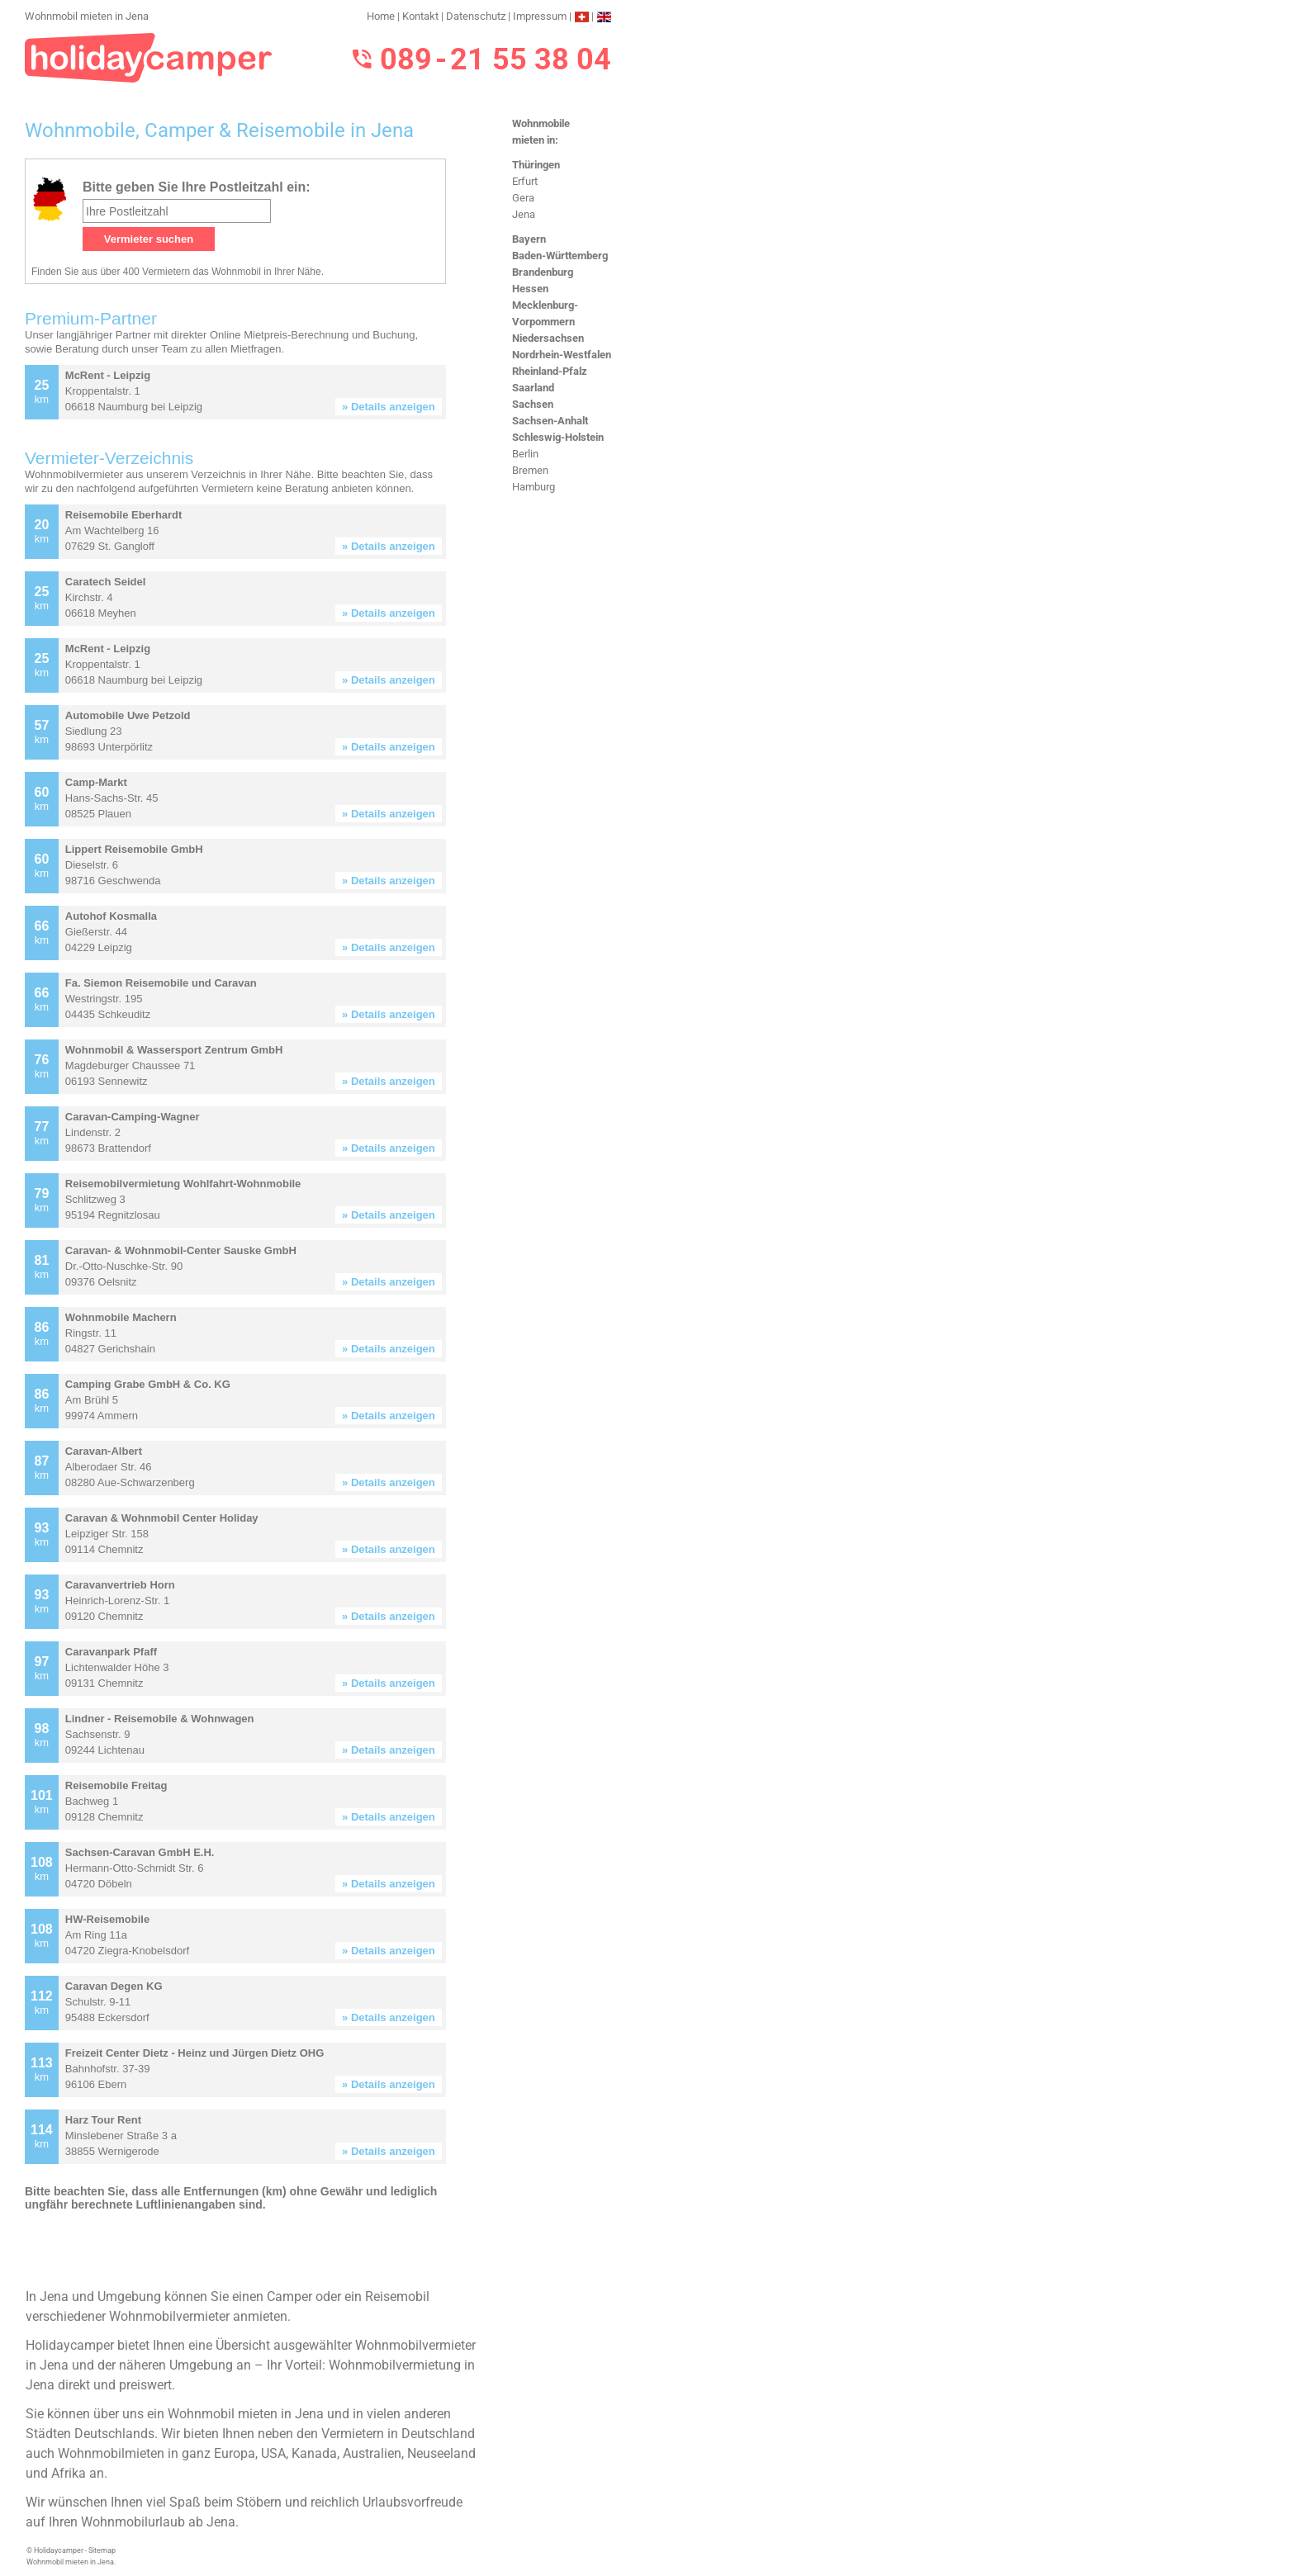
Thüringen (536, 165)
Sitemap (102, 2550)
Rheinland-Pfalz (549, 371)
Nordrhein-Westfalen (561, 354)
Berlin (525, 453)
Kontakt (420, 16)
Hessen (530, 288)
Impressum (540, 16)
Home (381, 16)
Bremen (530, 470)
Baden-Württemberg (560, 255)
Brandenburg (542, 272)
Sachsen (532, 404)
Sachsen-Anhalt (550, 420)
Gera (523, 198)
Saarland (533, 387)
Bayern (529, 239)
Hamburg (533, 487)
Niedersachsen (548, 338)
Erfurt (525, 181)
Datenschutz (475, 16)
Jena (523, 214)
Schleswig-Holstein (558, 437)
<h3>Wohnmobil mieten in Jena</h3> (254, 1215)
